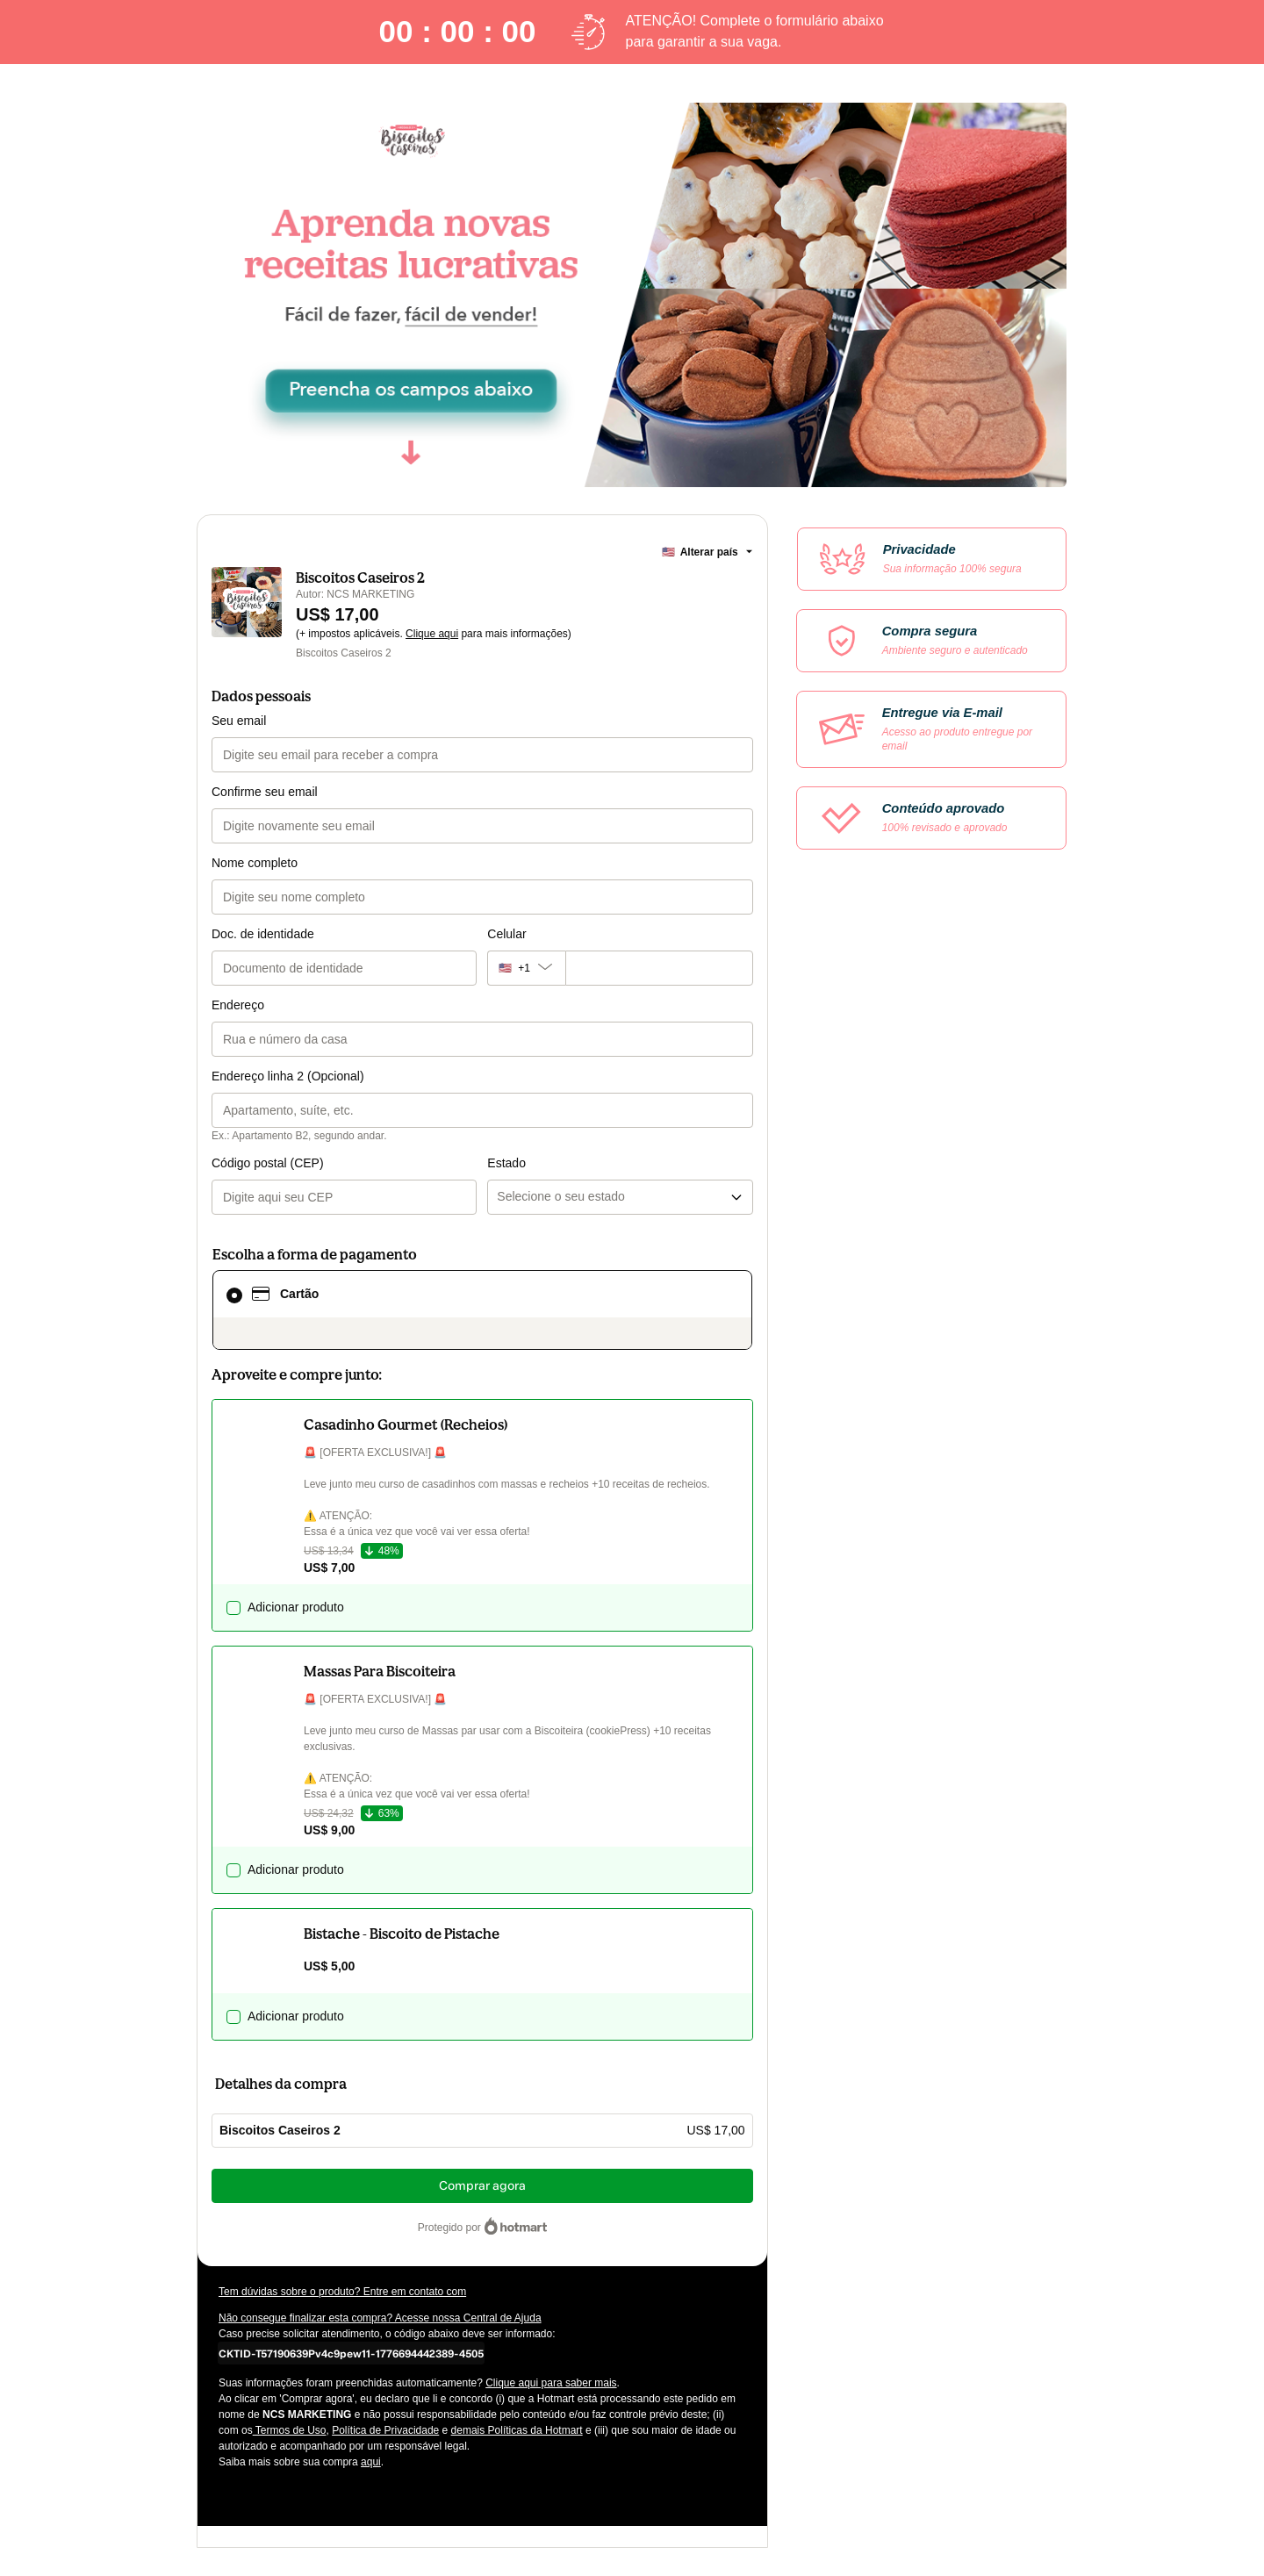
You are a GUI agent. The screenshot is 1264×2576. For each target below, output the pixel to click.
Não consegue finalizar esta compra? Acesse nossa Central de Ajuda (380, 2318)
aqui (371, 2462)
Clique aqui (432, 634)
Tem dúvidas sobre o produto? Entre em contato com (342, 2291)
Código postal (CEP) (268, 1163)
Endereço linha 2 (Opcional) (288, 1076)
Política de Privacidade (385, 2430)
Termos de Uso (290, 2430)
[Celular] (659, 968)
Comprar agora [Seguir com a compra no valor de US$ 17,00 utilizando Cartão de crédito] (482, 2185)
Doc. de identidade (263, 934)
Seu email (239, 721)
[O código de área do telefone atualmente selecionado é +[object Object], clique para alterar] (525, 968)
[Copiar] (351, 2353)
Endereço (238, 1005)
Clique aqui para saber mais (550, 2383)
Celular (506, 934)
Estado (506, 1163)
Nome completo (255, 863)
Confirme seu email (265, 792)
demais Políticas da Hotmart (517, 2430)
